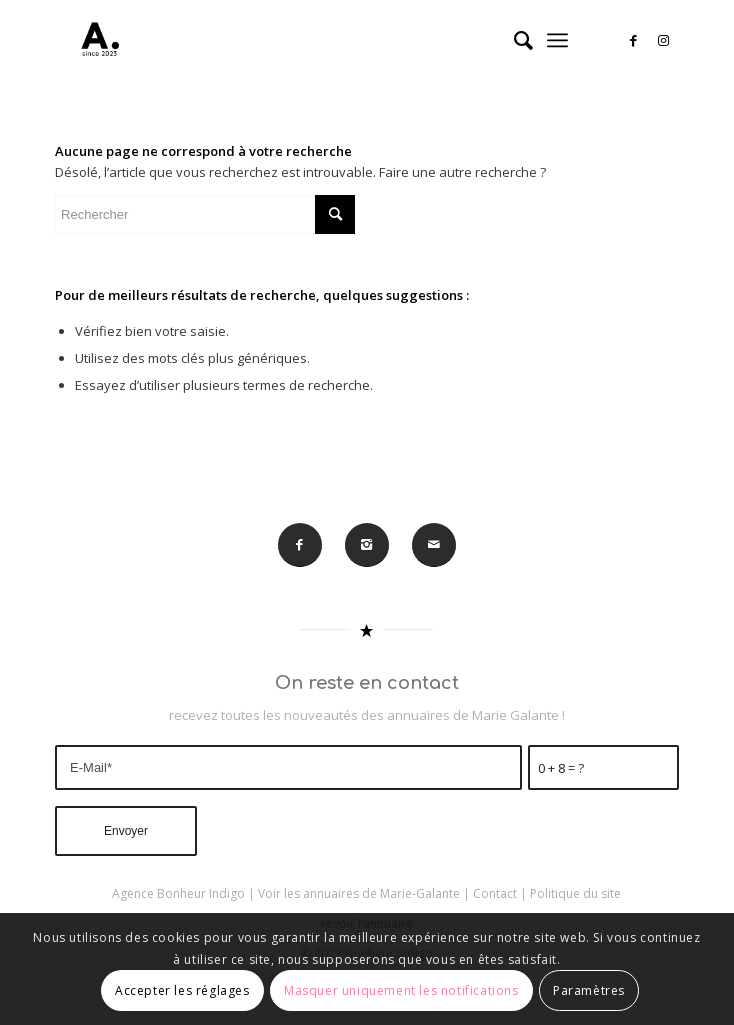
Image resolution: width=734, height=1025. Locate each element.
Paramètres (589, 990)
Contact (495, 893)
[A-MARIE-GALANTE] (304, 40)
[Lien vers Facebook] (634, 40)
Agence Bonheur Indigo (178, 893)
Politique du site (575, 893)
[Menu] (557, 40)
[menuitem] (513, 40)
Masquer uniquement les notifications (401, 990)
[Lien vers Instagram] (664, 40)
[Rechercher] (513, 40)
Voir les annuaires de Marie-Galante (359, 893)
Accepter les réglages (182, 990)
